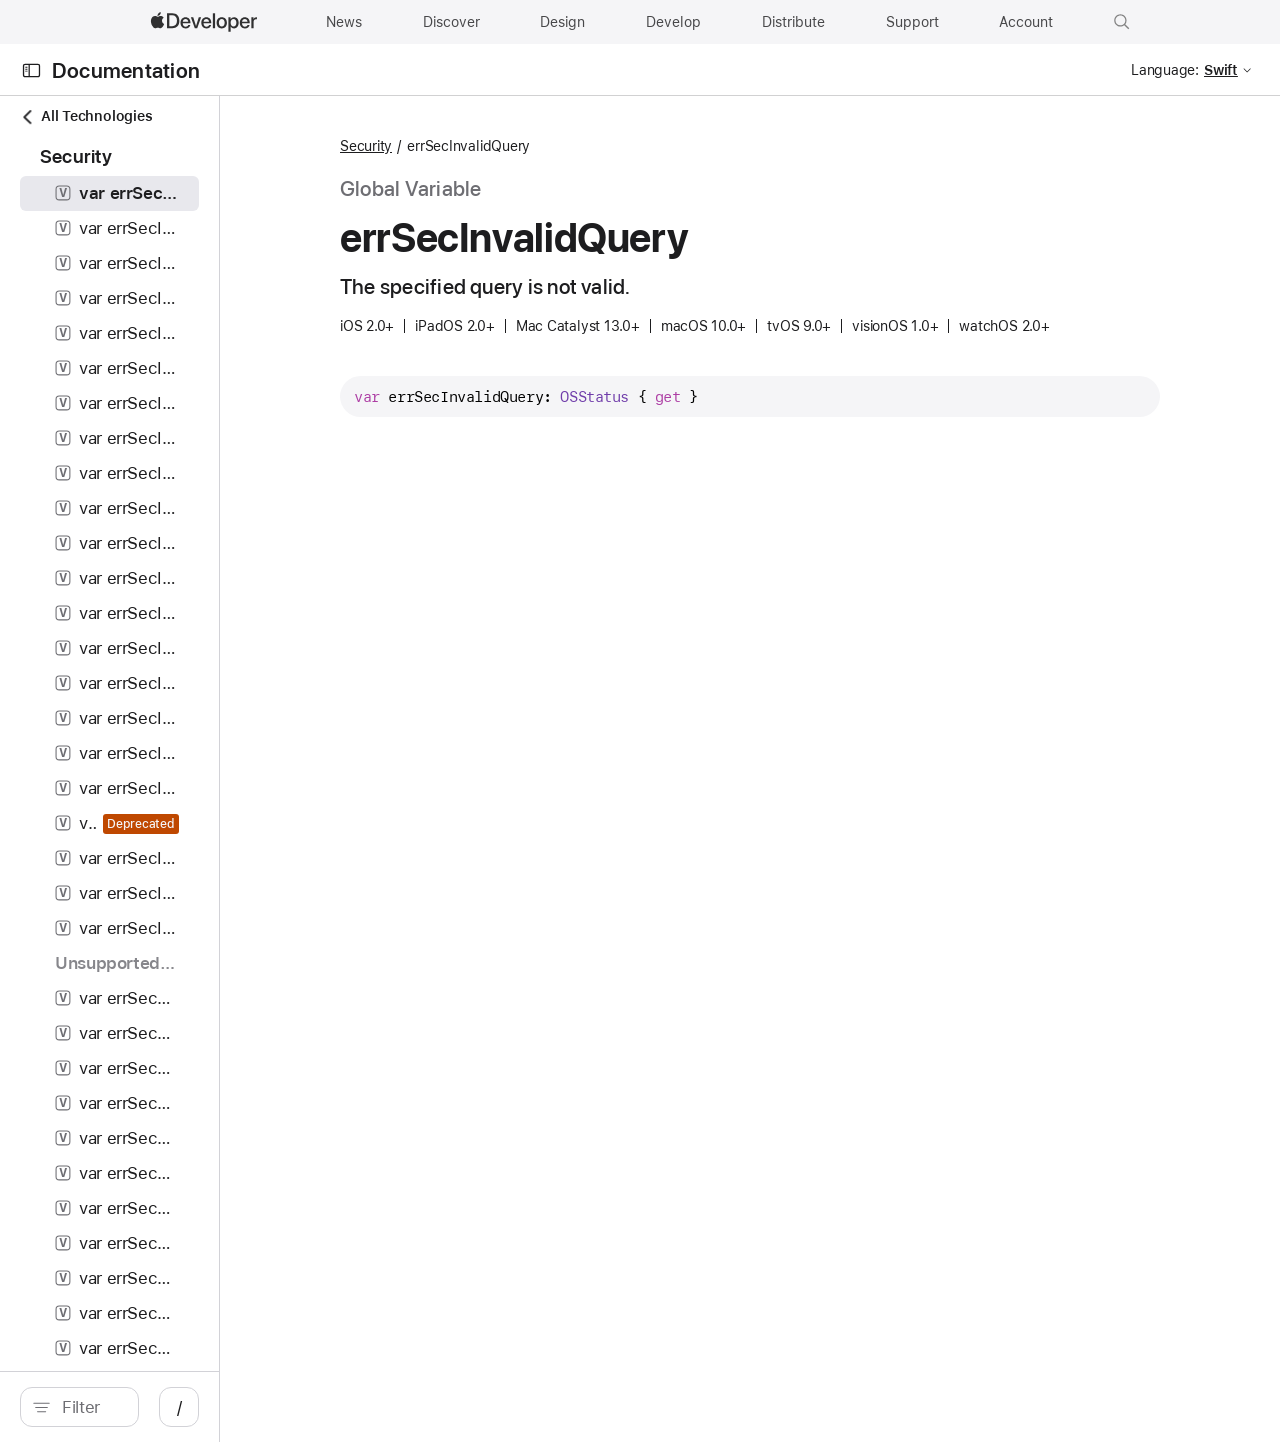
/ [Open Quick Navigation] (359, 1407)
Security (506, 146)
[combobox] (180, 1407)
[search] (169, 1407)
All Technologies (86, 116)
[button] (1122, 22)
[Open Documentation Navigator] (31, 70)
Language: (1165, 70)
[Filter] (180, 1407)
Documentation (126, 70)
